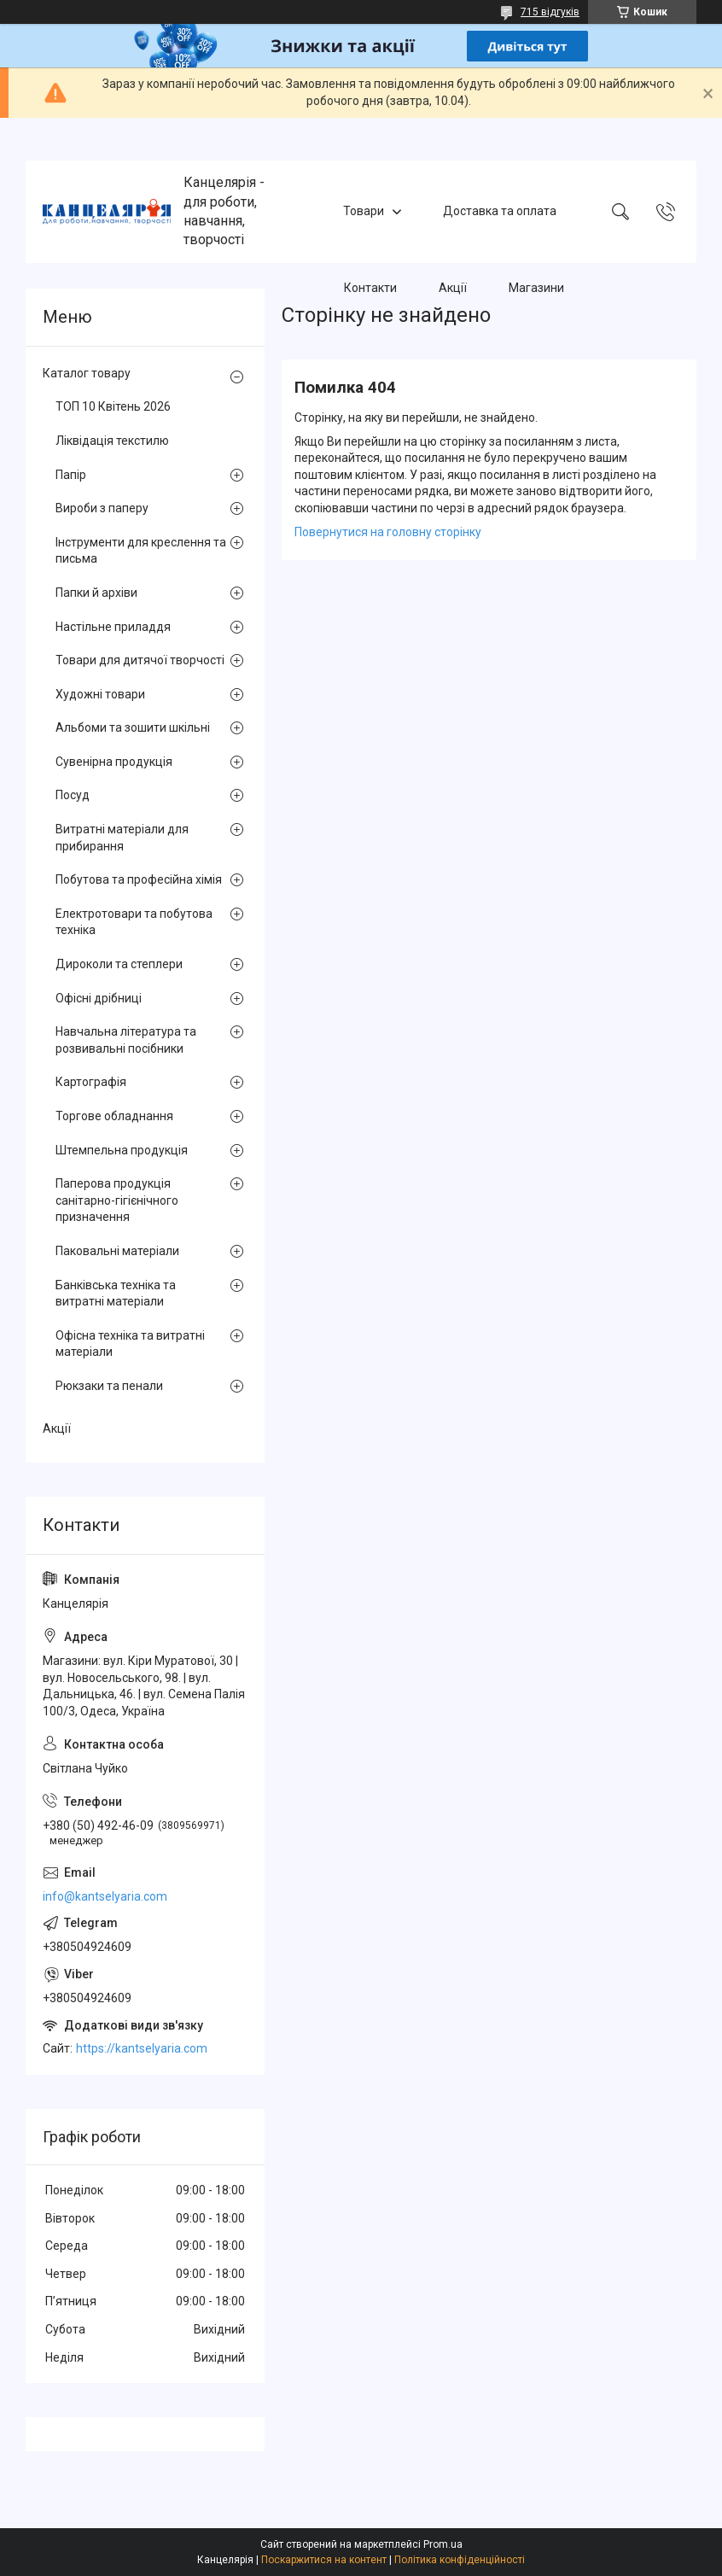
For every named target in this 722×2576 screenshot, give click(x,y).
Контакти (370, 288)
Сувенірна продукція (113, 761)
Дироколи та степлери (119, 964)
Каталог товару (87, 373)
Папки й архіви (96, 592)
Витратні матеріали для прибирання (122, 837)
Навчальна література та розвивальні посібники (125, 1040)
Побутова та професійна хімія (138, 879)
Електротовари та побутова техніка (134, 922)
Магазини (536, 288)
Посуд (72, 795)
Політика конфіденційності (459, 2560)
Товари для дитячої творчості (139, 660)
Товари (363, 211)
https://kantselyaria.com (141, 2048)
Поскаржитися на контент (324, 2560)
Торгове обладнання (114, 1116)
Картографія (90, 1082)
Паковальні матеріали (117, 1251)
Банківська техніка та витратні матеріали (115, 1293)
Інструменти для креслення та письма (140, 550)
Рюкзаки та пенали (109, 1386)
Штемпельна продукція (121, 1150)
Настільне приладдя (113, 627)
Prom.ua (443, 2544)
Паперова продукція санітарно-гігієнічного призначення (116, 1200)
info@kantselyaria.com (105, 1896)
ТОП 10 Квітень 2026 (113, 406)
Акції (453, 288)
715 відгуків (550, 12)
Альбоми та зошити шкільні (132, 727)
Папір (70, 475)
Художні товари (100, 694)
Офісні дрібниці (98, 998)
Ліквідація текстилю (112, 440)
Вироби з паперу (101, 508)
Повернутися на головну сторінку (387, 532)
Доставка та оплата (499, 211)
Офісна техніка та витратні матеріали (130, 1344)
